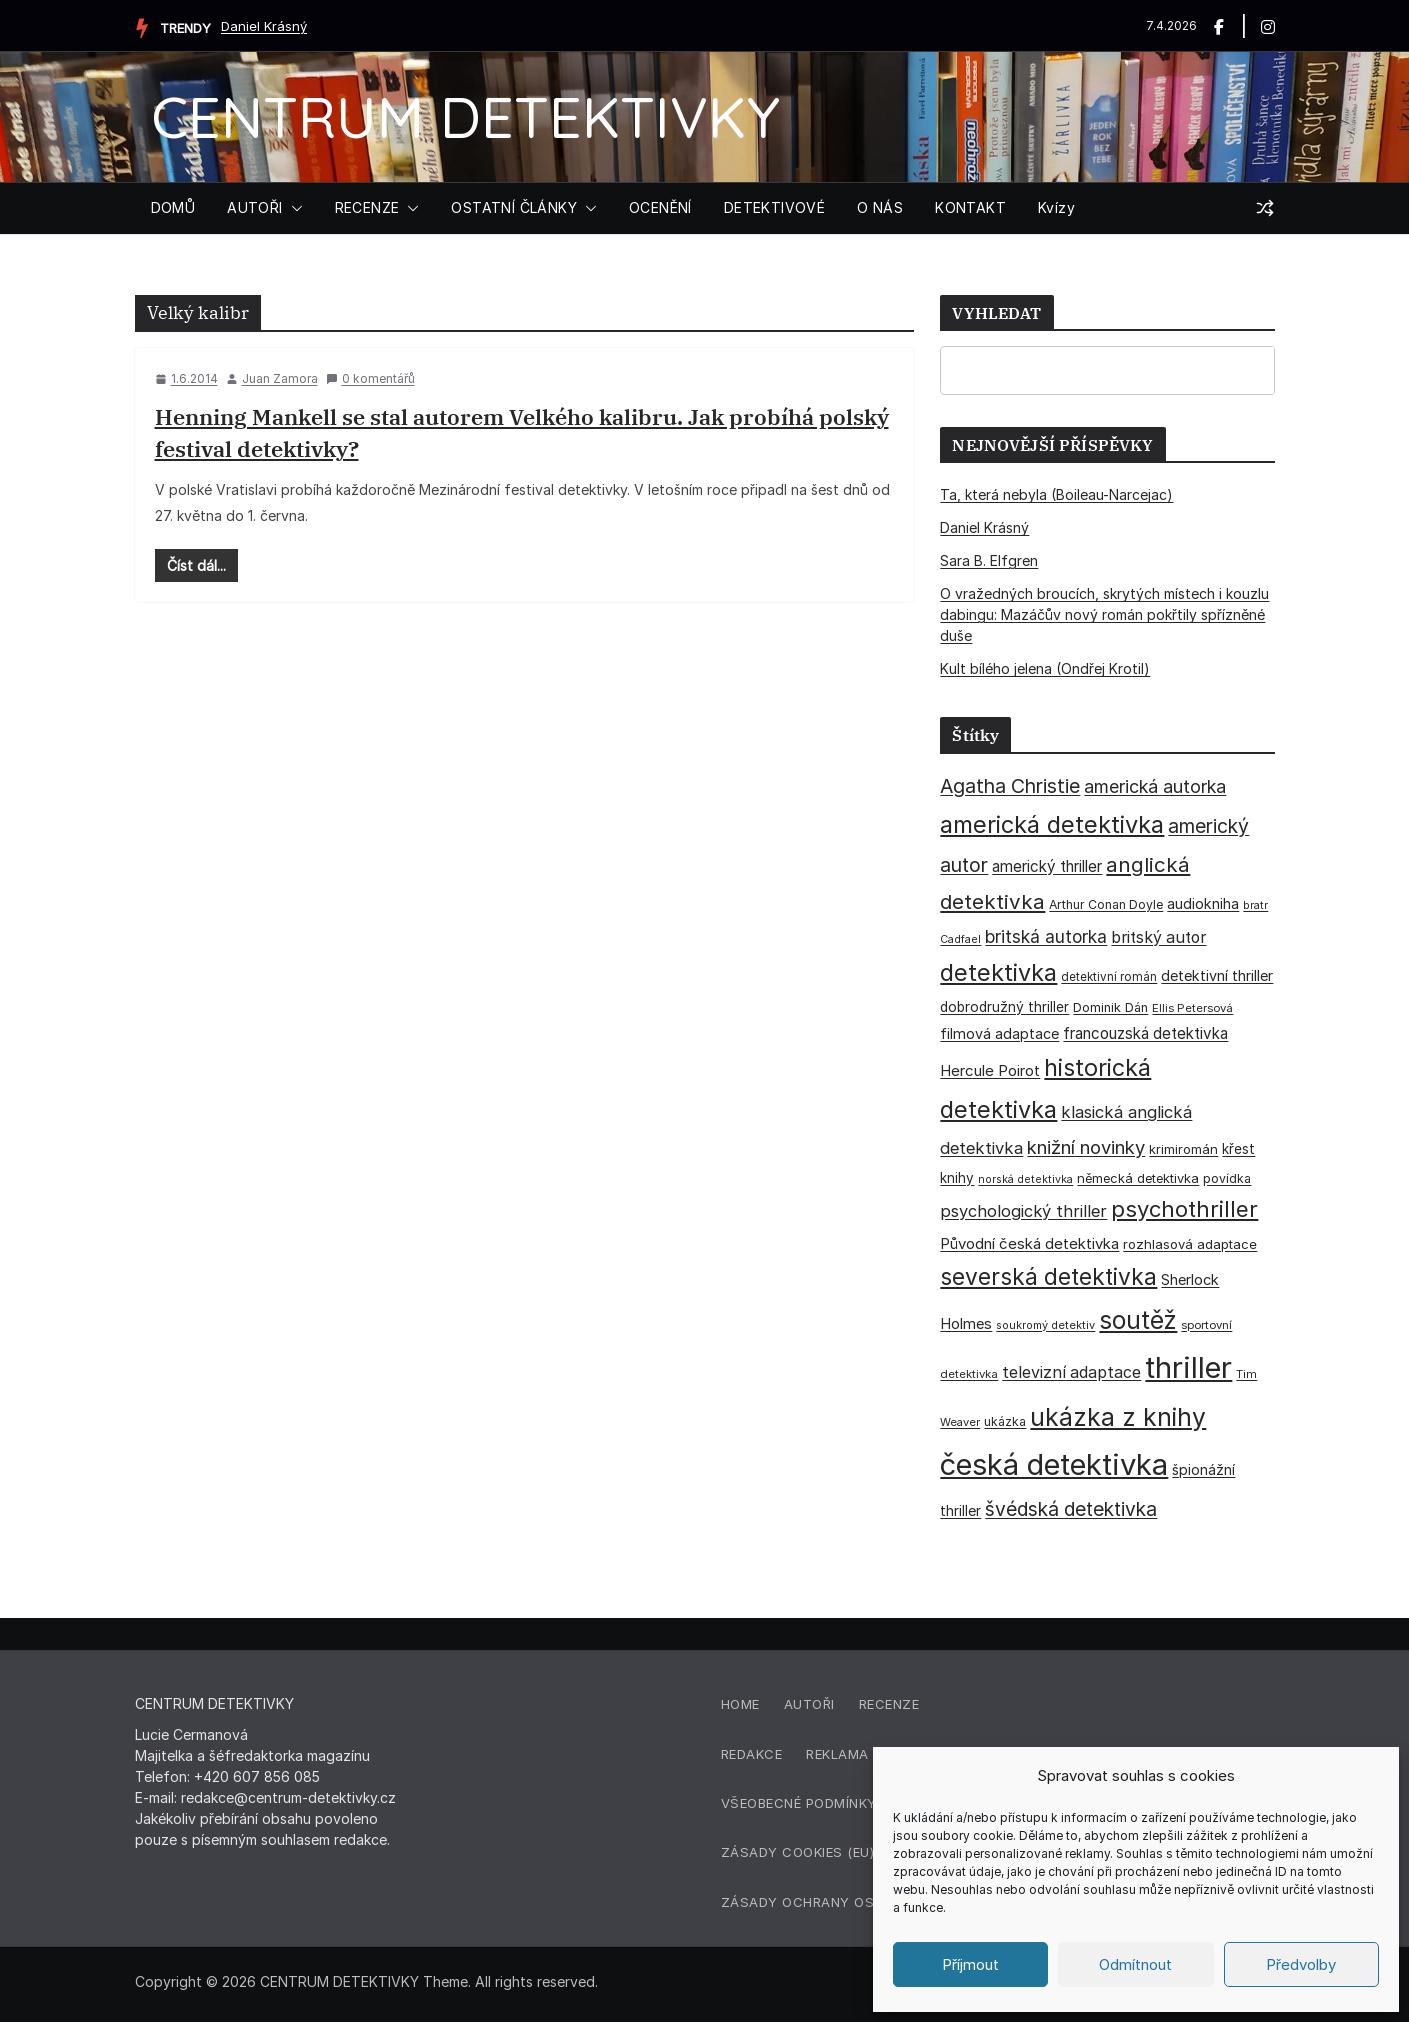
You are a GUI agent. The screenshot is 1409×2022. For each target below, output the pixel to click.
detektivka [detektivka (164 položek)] (998, 972)
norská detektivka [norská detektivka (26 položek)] (1025, 1179)
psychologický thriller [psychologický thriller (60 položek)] (1023, 1211)
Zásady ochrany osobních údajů (849, 1902)
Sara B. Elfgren (989, 560)
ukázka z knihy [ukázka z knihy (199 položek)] (1118, 1417)
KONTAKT (970, 207)
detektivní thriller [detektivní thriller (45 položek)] (1217, 975)
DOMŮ (173, 207)
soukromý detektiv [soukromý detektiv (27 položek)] (1045, 1325)
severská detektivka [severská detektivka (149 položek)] (1048, 1276)
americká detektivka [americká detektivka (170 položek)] (1052, 824)
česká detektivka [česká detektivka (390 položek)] (1054, 1464)
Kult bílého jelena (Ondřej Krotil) (1045, 668)
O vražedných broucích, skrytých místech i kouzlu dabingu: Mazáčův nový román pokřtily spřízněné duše (1104, 614)
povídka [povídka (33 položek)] (1227, 1178)
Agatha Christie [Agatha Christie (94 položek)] (1010, 786)
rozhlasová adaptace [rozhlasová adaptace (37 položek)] (1190, 1244)
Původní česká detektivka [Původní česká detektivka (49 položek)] (1029, 1243)
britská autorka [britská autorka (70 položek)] (1046, 936)
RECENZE (367, 207)
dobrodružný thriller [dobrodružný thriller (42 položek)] (1004, 1007)
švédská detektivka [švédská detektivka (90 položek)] (1071, 1509)
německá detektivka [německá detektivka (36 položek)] (1138, 1178)
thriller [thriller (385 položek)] (1188, 1367)
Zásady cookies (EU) (798, 1852)
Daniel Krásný (264, 26)
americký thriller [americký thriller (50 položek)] (1047, 866)
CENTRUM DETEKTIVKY (465, 116)
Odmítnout (1135, 1964)
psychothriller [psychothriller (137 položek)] (1184, 1209)
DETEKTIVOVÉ (774, 207)
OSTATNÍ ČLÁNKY (514, 207)
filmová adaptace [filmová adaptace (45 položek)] (999, 1033)
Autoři (809, 1704)
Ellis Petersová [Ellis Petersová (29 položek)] (1192, 1008)
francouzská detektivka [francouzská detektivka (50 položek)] (1145, 1033)
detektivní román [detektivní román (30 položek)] (1109, 977)
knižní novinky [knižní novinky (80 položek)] (1086, 1147)
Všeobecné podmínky (799, 1803)
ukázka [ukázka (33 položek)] (1005, 1421)
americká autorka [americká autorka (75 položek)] (1155, 786)
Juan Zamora (280, 378)
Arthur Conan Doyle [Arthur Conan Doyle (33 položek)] (1106, 904)
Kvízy (1056, 207)
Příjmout (970, 1964)
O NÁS (880, 207)
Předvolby (1301, 1964)
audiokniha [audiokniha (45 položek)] (1203, 903)
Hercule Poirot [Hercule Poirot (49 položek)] (990, 1070)
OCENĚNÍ (660, 207)
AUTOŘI (254, 207)
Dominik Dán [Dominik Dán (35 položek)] (1110, 1007)
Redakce (752, 1754)
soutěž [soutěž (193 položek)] (1138, 1320)
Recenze (889, 1704)
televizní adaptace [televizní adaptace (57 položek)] (1071, 1372)
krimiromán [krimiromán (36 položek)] (1183, 1149)
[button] (293, 208)
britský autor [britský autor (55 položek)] (1158, 937)
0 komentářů (370, 378)
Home (740, 1704)
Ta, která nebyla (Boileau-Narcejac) (1056, 494)
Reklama (837, 1754)
